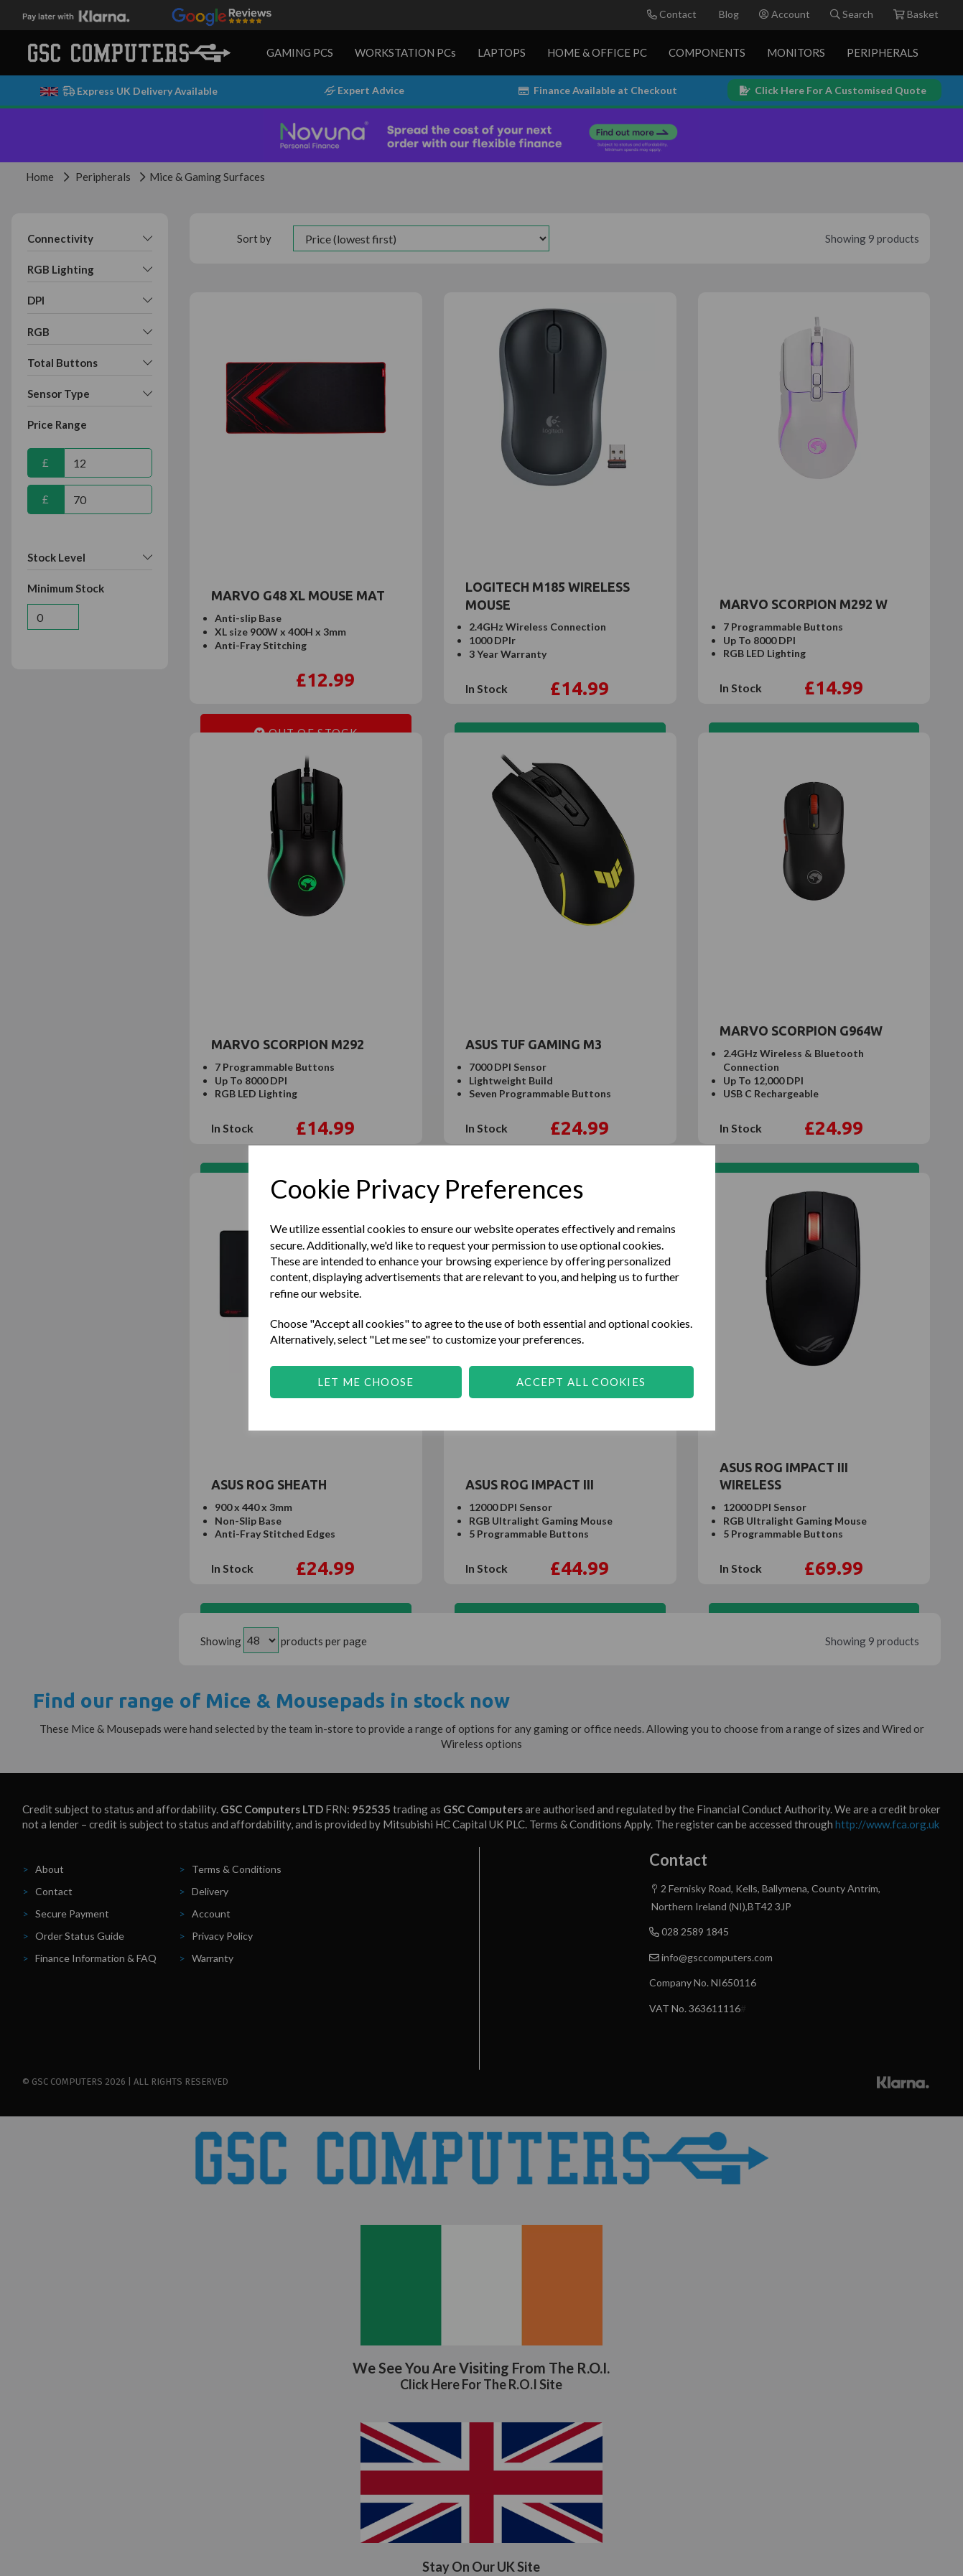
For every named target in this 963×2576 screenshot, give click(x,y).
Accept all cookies (581, 1381)
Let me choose (365, 1381)
